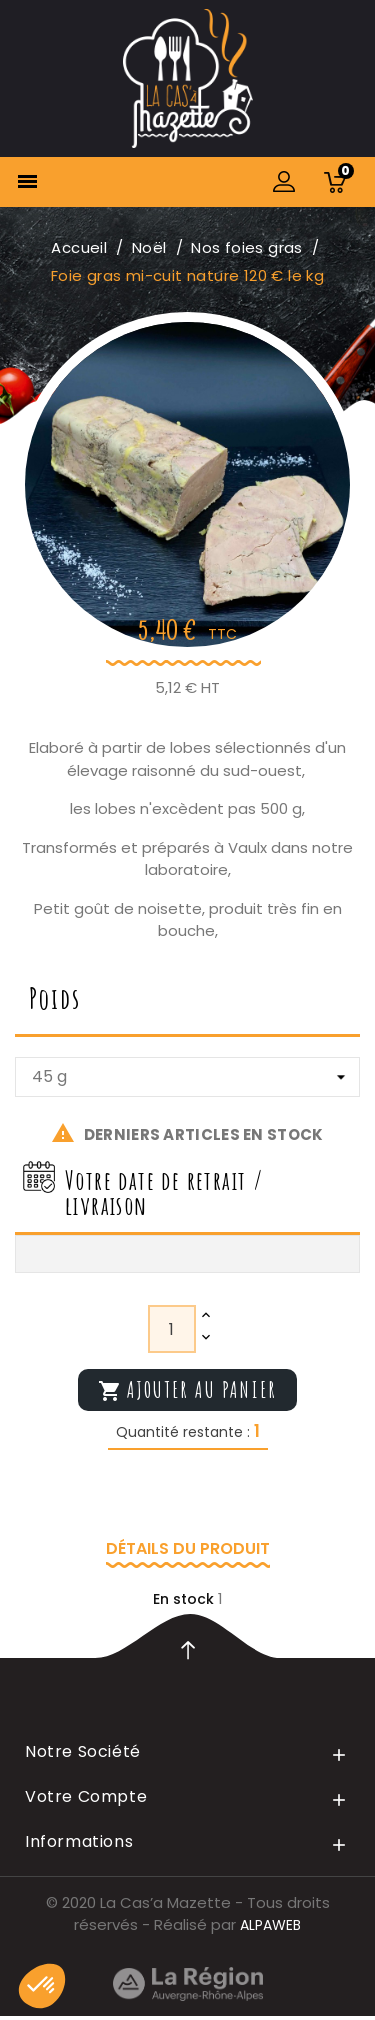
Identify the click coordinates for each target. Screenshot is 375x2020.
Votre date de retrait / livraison (164, 1192)
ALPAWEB (270, 1925)
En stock (183, 1599)
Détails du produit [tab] (188, 1548)
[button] (42, 1986)
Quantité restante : (183, 1432)
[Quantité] (172, 1329)
